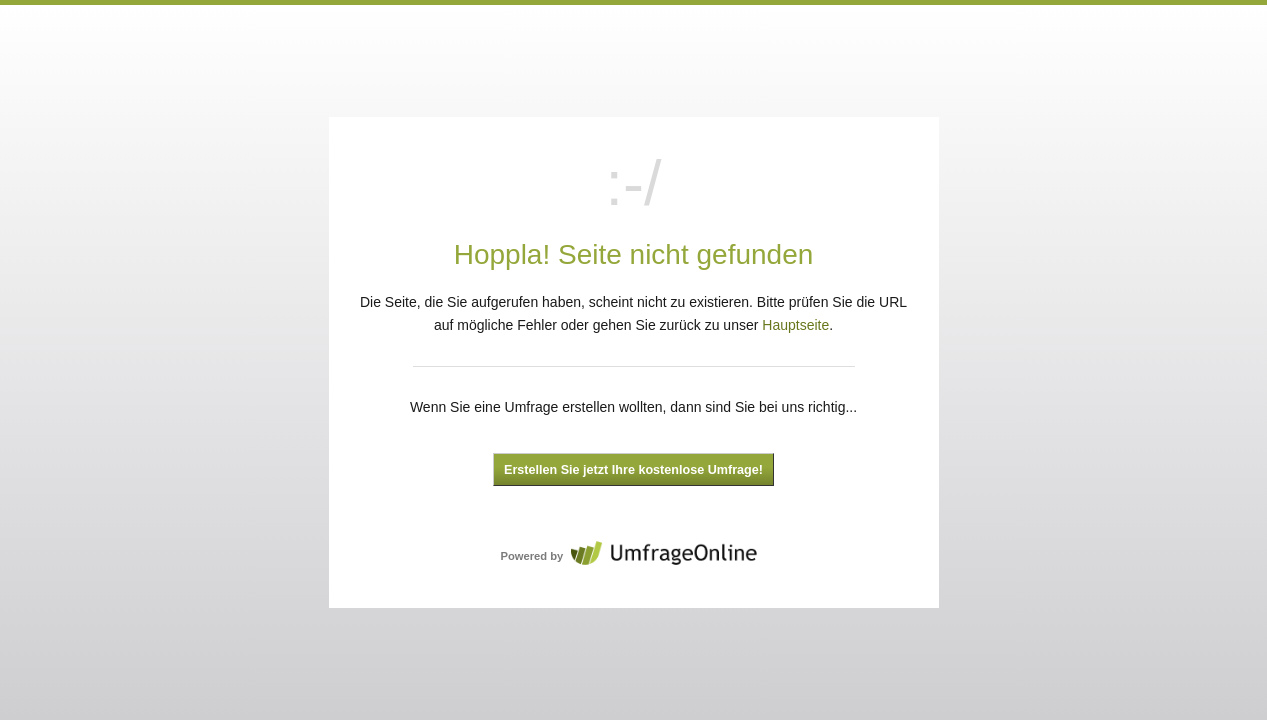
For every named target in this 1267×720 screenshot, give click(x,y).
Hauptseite (795, 325)
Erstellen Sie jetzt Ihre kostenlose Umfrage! (633, 470)
